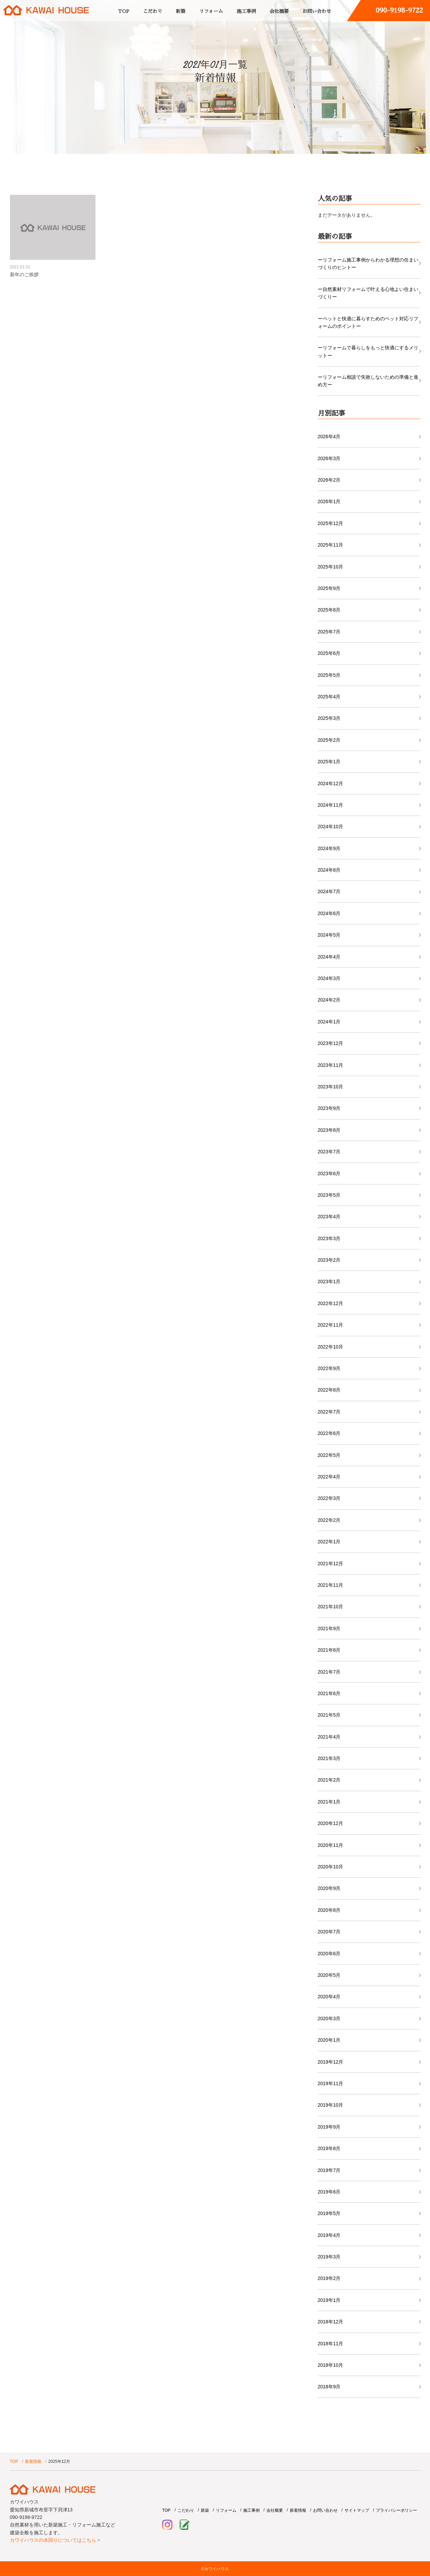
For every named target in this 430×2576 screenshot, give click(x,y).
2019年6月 (329, 2192)
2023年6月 (329, 1173)
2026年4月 (329, 436)
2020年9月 (329, 1888)
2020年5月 (329, 1975)
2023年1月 (329, 1281)
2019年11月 (330, 2083)
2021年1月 (329, 1801)
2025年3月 (329, 718)
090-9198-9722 (399, 10)
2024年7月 (329, 891)
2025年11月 (330, 545)
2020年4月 (329, 1996)
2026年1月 (329, 501)
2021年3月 (329, 1758)
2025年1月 (329, 761)
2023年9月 (329, 1108)
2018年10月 (330, 2365)
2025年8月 (329, 610)
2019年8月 (329, 2148)
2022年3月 (329, 1498)
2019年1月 (329, 2300)
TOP (123, 11)
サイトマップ (356, 2510)
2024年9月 (329, 848)
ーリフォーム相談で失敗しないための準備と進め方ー (368, 380)
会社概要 (279, 11)
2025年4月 (329, 696)
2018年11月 (330, 2343)
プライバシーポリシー (396, 2510)
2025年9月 (329, 588)
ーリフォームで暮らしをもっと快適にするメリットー (368, 351)
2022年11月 (330, 1325)
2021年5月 (329, 1715)
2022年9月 (329, 1368)
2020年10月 (330, 1866)
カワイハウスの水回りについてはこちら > (55, 2540)
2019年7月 (329, 2170)
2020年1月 (329, 2040)
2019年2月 (329, 2278)
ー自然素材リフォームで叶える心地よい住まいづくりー (368, 292)
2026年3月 (329, 458)
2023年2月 (329, 1260)
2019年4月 (329, 2235)
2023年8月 (329, 1130)
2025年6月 (329, 653)
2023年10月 (330, 1086)
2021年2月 (329, 1780)
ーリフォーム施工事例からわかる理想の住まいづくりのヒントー (368, 263)
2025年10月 (330, 566)
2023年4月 (329, 1216)
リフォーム (211, 11)
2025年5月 (329, 675)
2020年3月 (329, 2018)
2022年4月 (329, 1476)
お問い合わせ (316, 11)
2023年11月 (330, 1065)
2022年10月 (330, 1347)
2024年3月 (329, 978)
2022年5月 (329, 1455)
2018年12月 (330, 2321)
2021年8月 (329, 1650)
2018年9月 (329, 2386)
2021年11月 (330, 1585)
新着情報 (33, 2461)
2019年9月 (329, 2127)
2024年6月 (329, 913)
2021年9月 (329, 1628)
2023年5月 (329, 1195)
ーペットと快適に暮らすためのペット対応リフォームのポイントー (368, 322)
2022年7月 (329, 1411)
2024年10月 (330, 826)
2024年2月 (329, 1000)
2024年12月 (330, 783)
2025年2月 (329, 740)
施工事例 (246, 11)
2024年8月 (329, 870)
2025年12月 (330, 523)
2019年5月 (329, 2213)
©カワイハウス (215, 2568)
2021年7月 (329, 1672)
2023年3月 (329, 1238)
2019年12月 (330, 2062)
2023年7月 (329, 1151)
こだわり (152, 11)
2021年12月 (330, 1563)
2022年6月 (329, 1433)
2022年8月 (329, 1390)
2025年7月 (329, 631)
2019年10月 (330, 2105)
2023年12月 (330, 1043)
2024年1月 (329, 1021)
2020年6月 (329, 1953)
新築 (180, 11)
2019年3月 (329, 2256)
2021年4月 (329, 1737)
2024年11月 (330, 805)
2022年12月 (330, 1303)
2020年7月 (329, 1931)
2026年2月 (329, 480)
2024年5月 (329, 935)
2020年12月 (330, 1823)
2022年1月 (329, 1541)
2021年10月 (330, 1606)
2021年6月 (329, 1693)
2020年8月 (329, 1910)
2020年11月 (330, 1845)
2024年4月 (329, 957)
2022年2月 (329, 1520)
